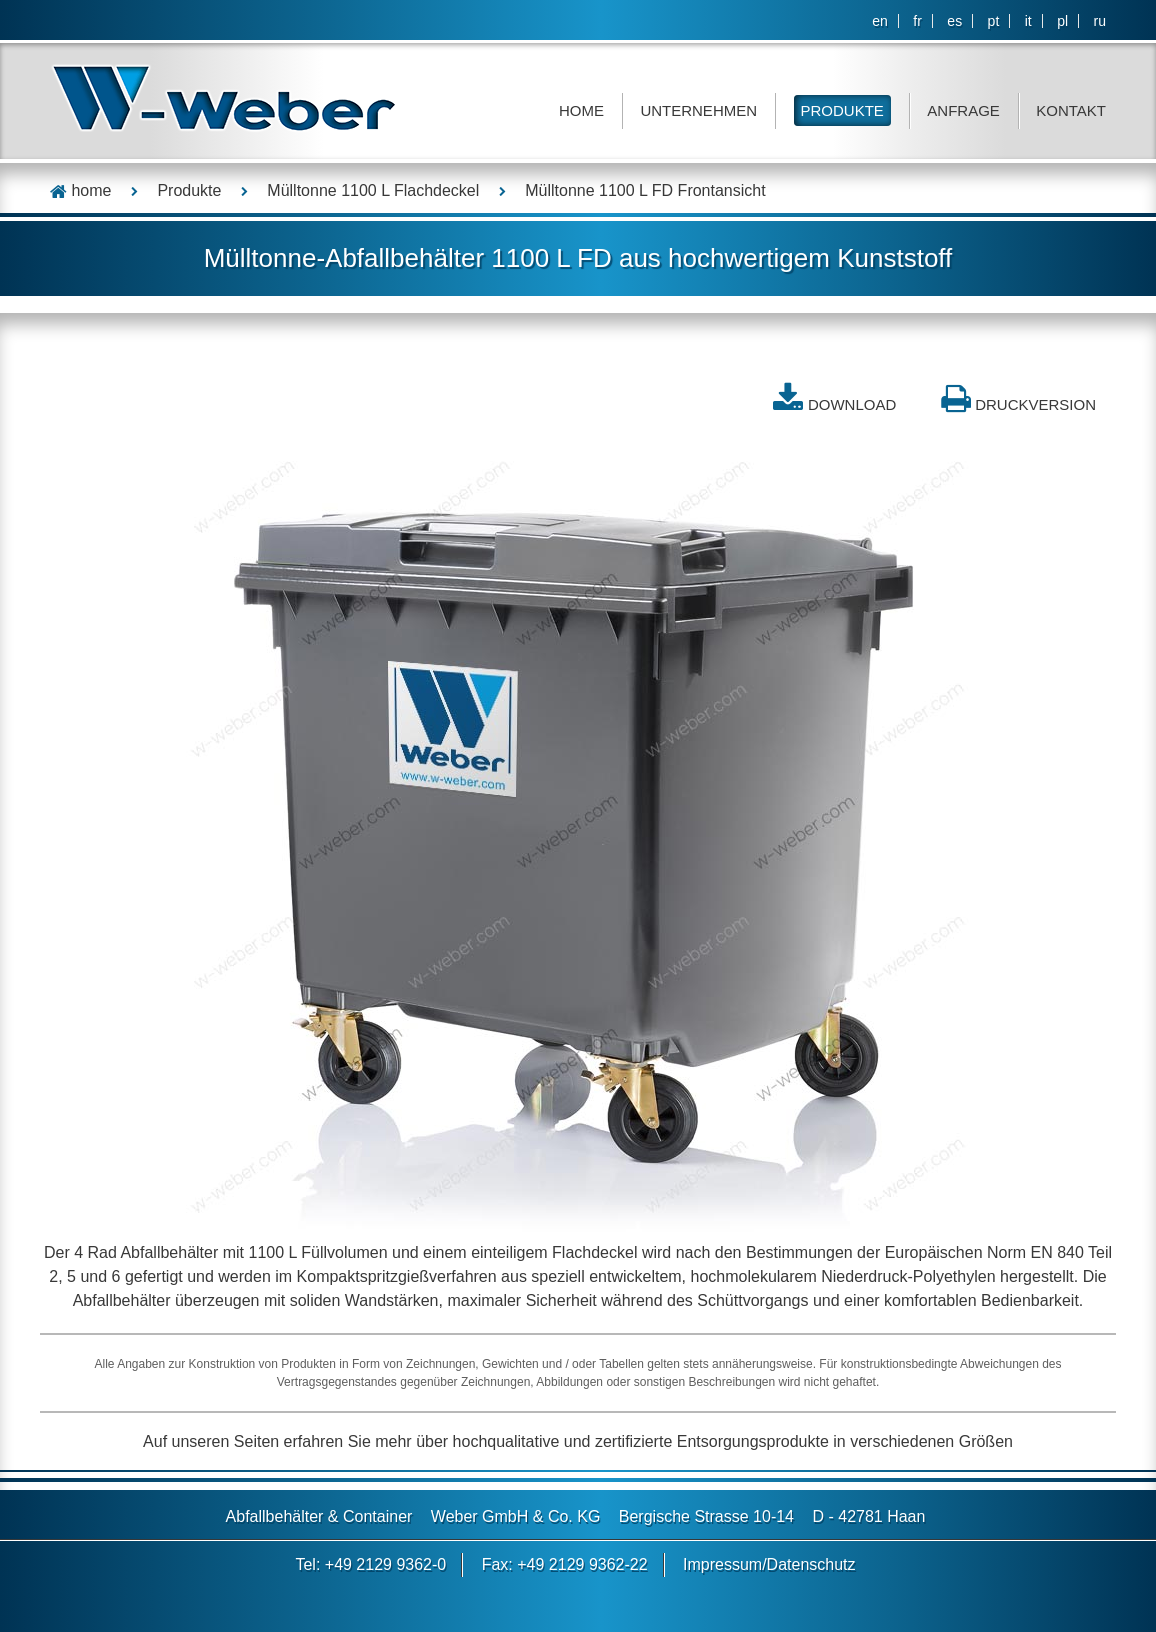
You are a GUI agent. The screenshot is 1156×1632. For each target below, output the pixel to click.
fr (917, 21)
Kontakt (1071, 110)
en (880, 21)
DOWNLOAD (852, 404)
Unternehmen (698, 110)
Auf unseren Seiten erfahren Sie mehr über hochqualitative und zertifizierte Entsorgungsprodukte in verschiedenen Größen (578, 1441)
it (1028, 21)
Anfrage (963, 110)
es (954, 21)
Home (581, 110)
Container (377, 1516)
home (80, 190)
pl (1062, 21)
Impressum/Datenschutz (769, 1564)
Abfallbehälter (275, 1516)
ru (1100, 21)
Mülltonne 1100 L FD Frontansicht (645, 190)
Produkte (842, 110)
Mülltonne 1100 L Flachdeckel (373, 190)
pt (994, 21)
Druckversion (1035, 404)
